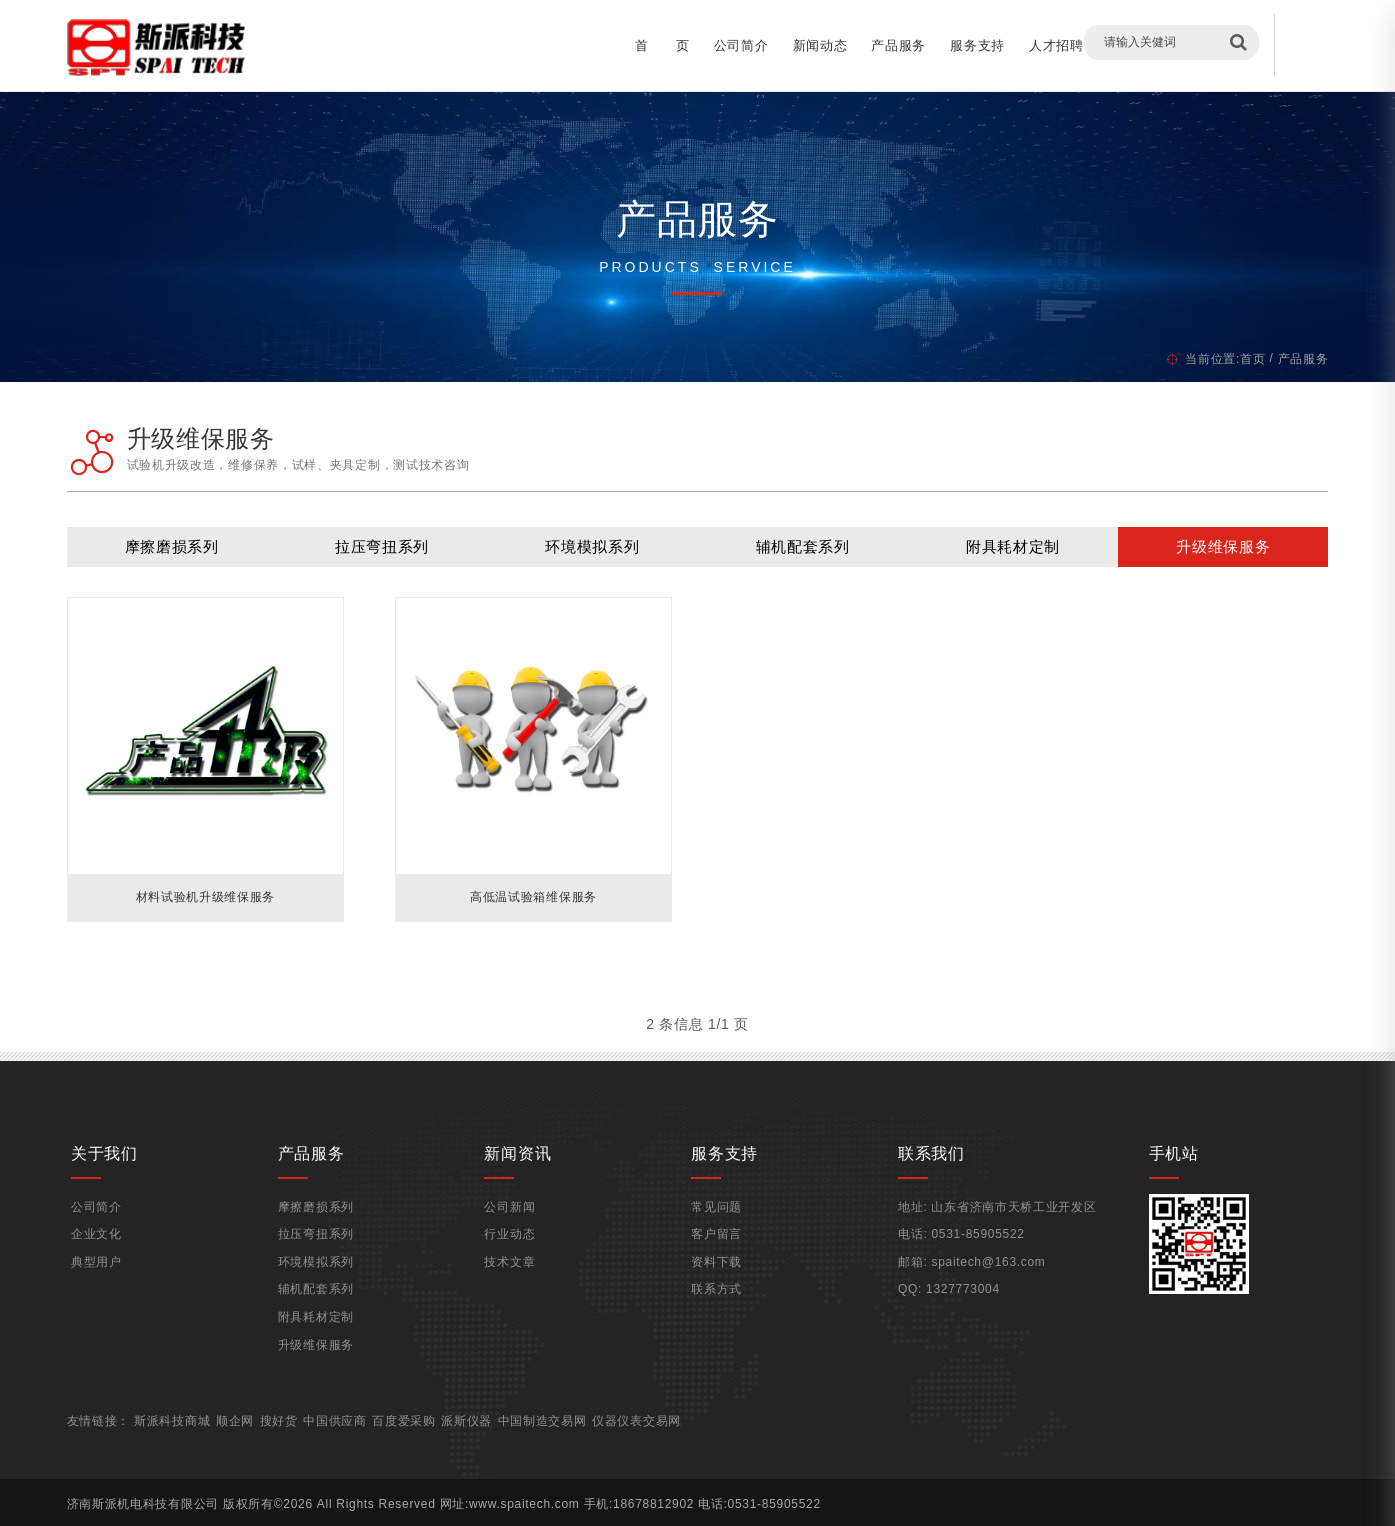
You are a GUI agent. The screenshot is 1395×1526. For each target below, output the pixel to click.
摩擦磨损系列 (197, 555)
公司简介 (710, 45)
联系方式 (717, 1316)
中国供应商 (367, 1448)
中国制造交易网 (575, 1448)
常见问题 (717, 1233)
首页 (1221, 359)
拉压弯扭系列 (397, 555)
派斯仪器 (499, 1448)
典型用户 (123, 1288)
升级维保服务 (1197, 555)
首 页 (631, 45)
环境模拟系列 (597, 555)
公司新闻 (519, 1233)
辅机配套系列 (797, 555)
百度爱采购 (437, 1448)
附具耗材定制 (997, 555)
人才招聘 (1025, 45)
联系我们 (1183, 45)
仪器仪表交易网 (670, 1448)
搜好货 (310, 1448)
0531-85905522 (969, 1261)
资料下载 (717, 1288)
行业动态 (519, 1261)
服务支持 (946, 45)
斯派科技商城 (203, 1448)
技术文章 (519, 1288)
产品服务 (867, 45)
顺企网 (266, 1448)
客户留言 (1104, 45)
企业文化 (123, 1261)
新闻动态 (789, 45)
